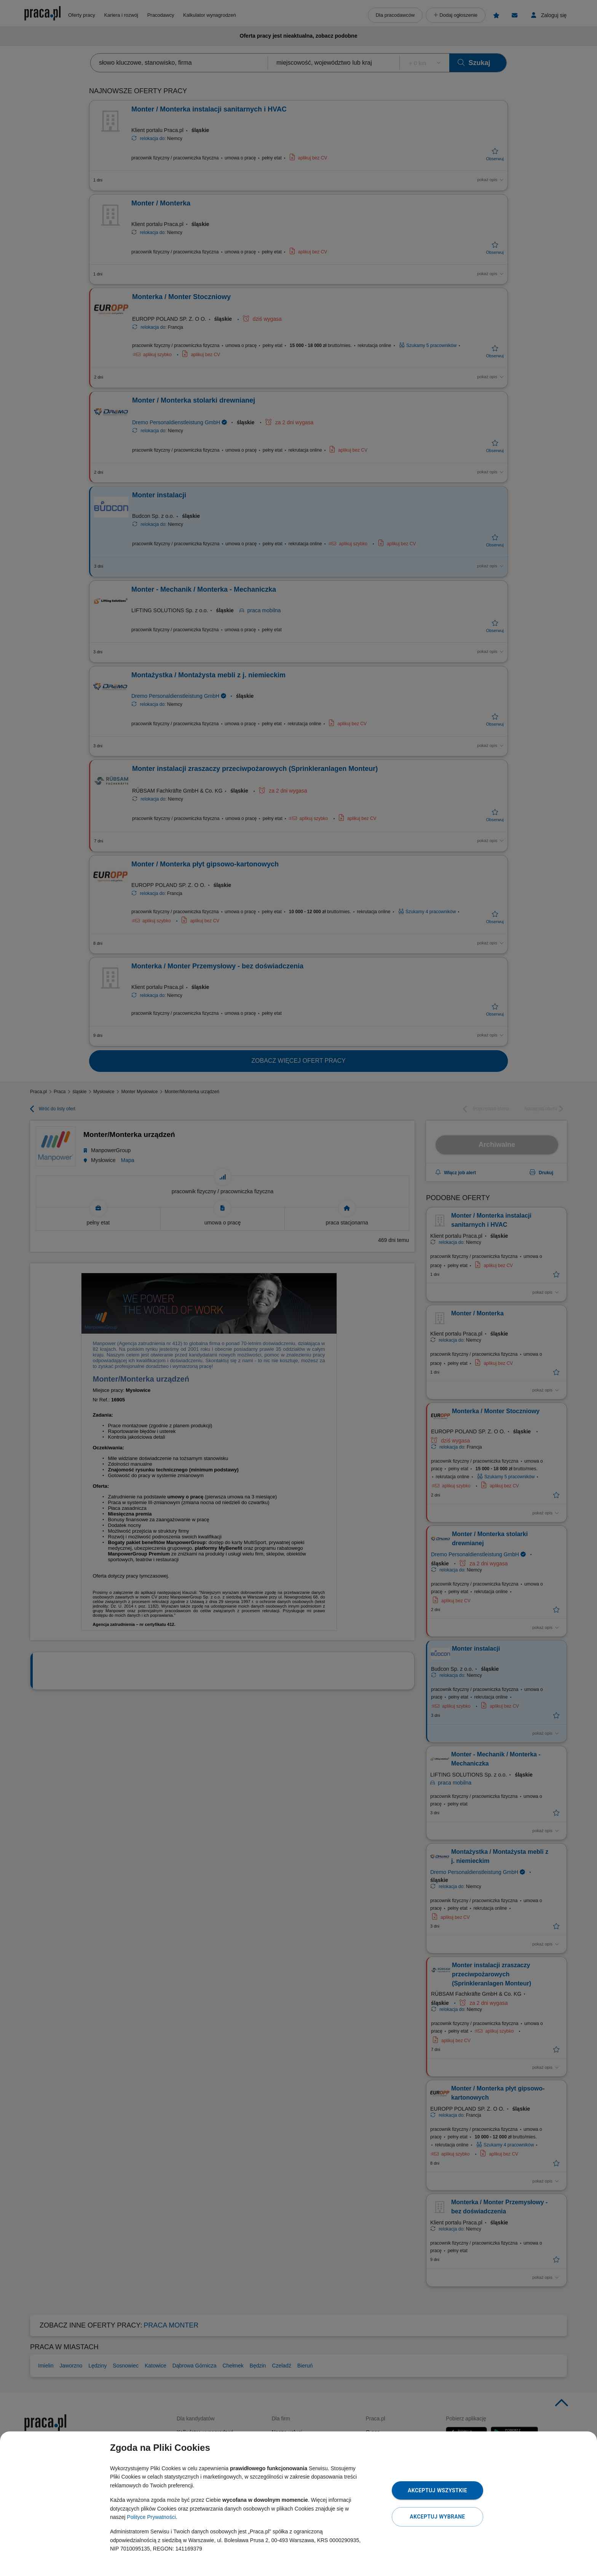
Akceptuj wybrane (437, 2517)
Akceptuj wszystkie (437, 2490)
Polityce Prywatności (151, 2517)
